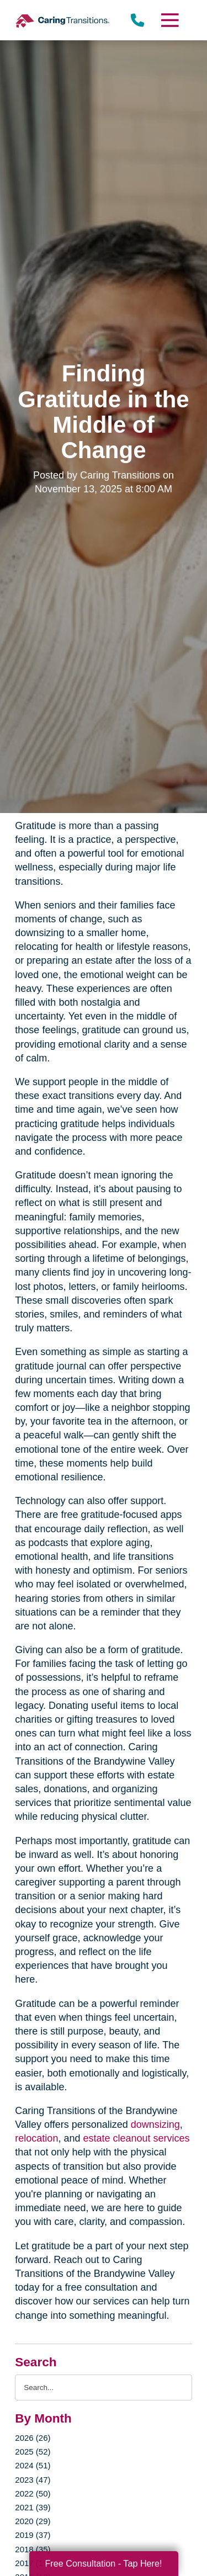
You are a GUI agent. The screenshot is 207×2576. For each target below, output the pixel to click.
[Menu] (169, 20)
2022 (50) (32, 2493)
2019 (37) (32, 2535)
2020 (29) (32, 2521)
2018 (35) (32, 2549)
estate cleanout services (136, 2138)
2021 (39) (32, 2507)
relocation (36, 2138)
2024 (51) (32, 2465)
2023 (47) (32, 2479)
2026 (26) (32, 2437)
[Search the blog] (103, 2387)
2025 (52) (32, 2451)
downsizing (155, 2124)
